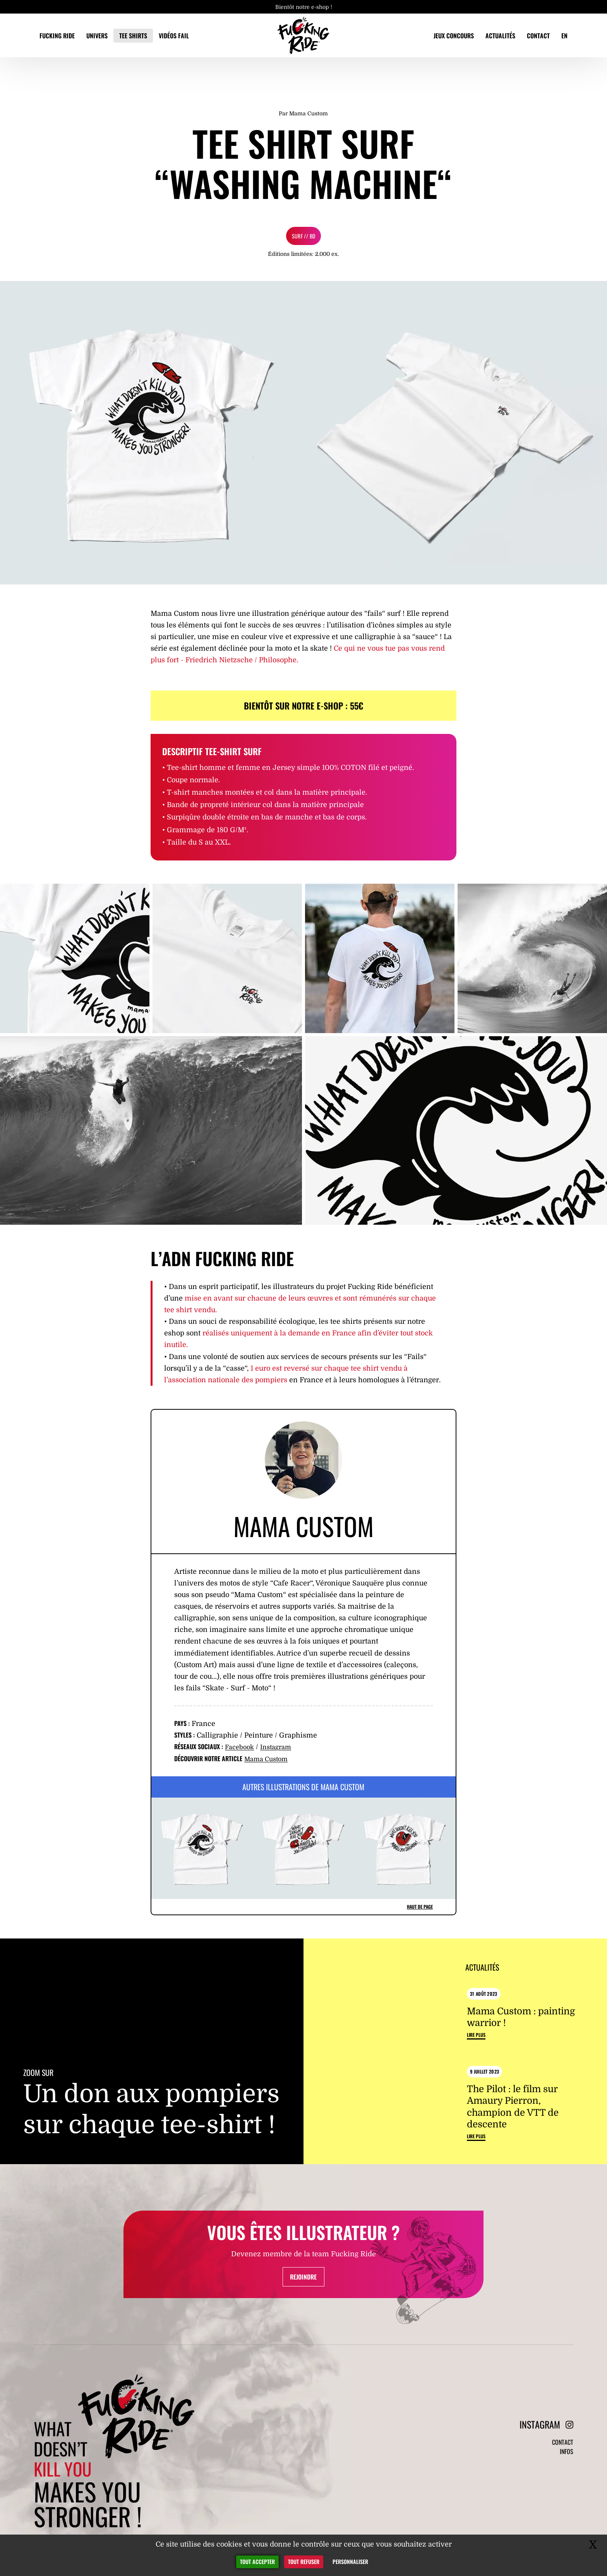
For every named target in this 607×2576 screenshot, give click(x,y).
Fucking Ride (57, 35)
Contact (538, 35)
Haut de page (420, 1906)
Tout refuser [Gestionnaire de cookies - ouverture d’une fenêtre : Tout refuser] (303, 2561)
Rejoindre (303, 2361)
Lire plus (476, 2073)
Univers (97, 35)
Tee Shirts (133, 35)
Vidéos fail (174, 35)
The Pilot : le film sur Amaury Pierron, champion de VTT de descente (513, 2146)
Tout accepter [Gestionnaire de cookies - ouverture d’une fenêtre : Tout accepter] (257, 2561)
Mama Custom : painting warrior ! (521, 2055)
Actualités (500, 35)
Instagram (280, 1747)
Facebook (241, 1747)
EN (564, 35)
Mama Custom (268, 1759)
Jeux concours (454, 35)
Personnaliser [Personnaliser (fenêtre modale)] (350, 2561)
